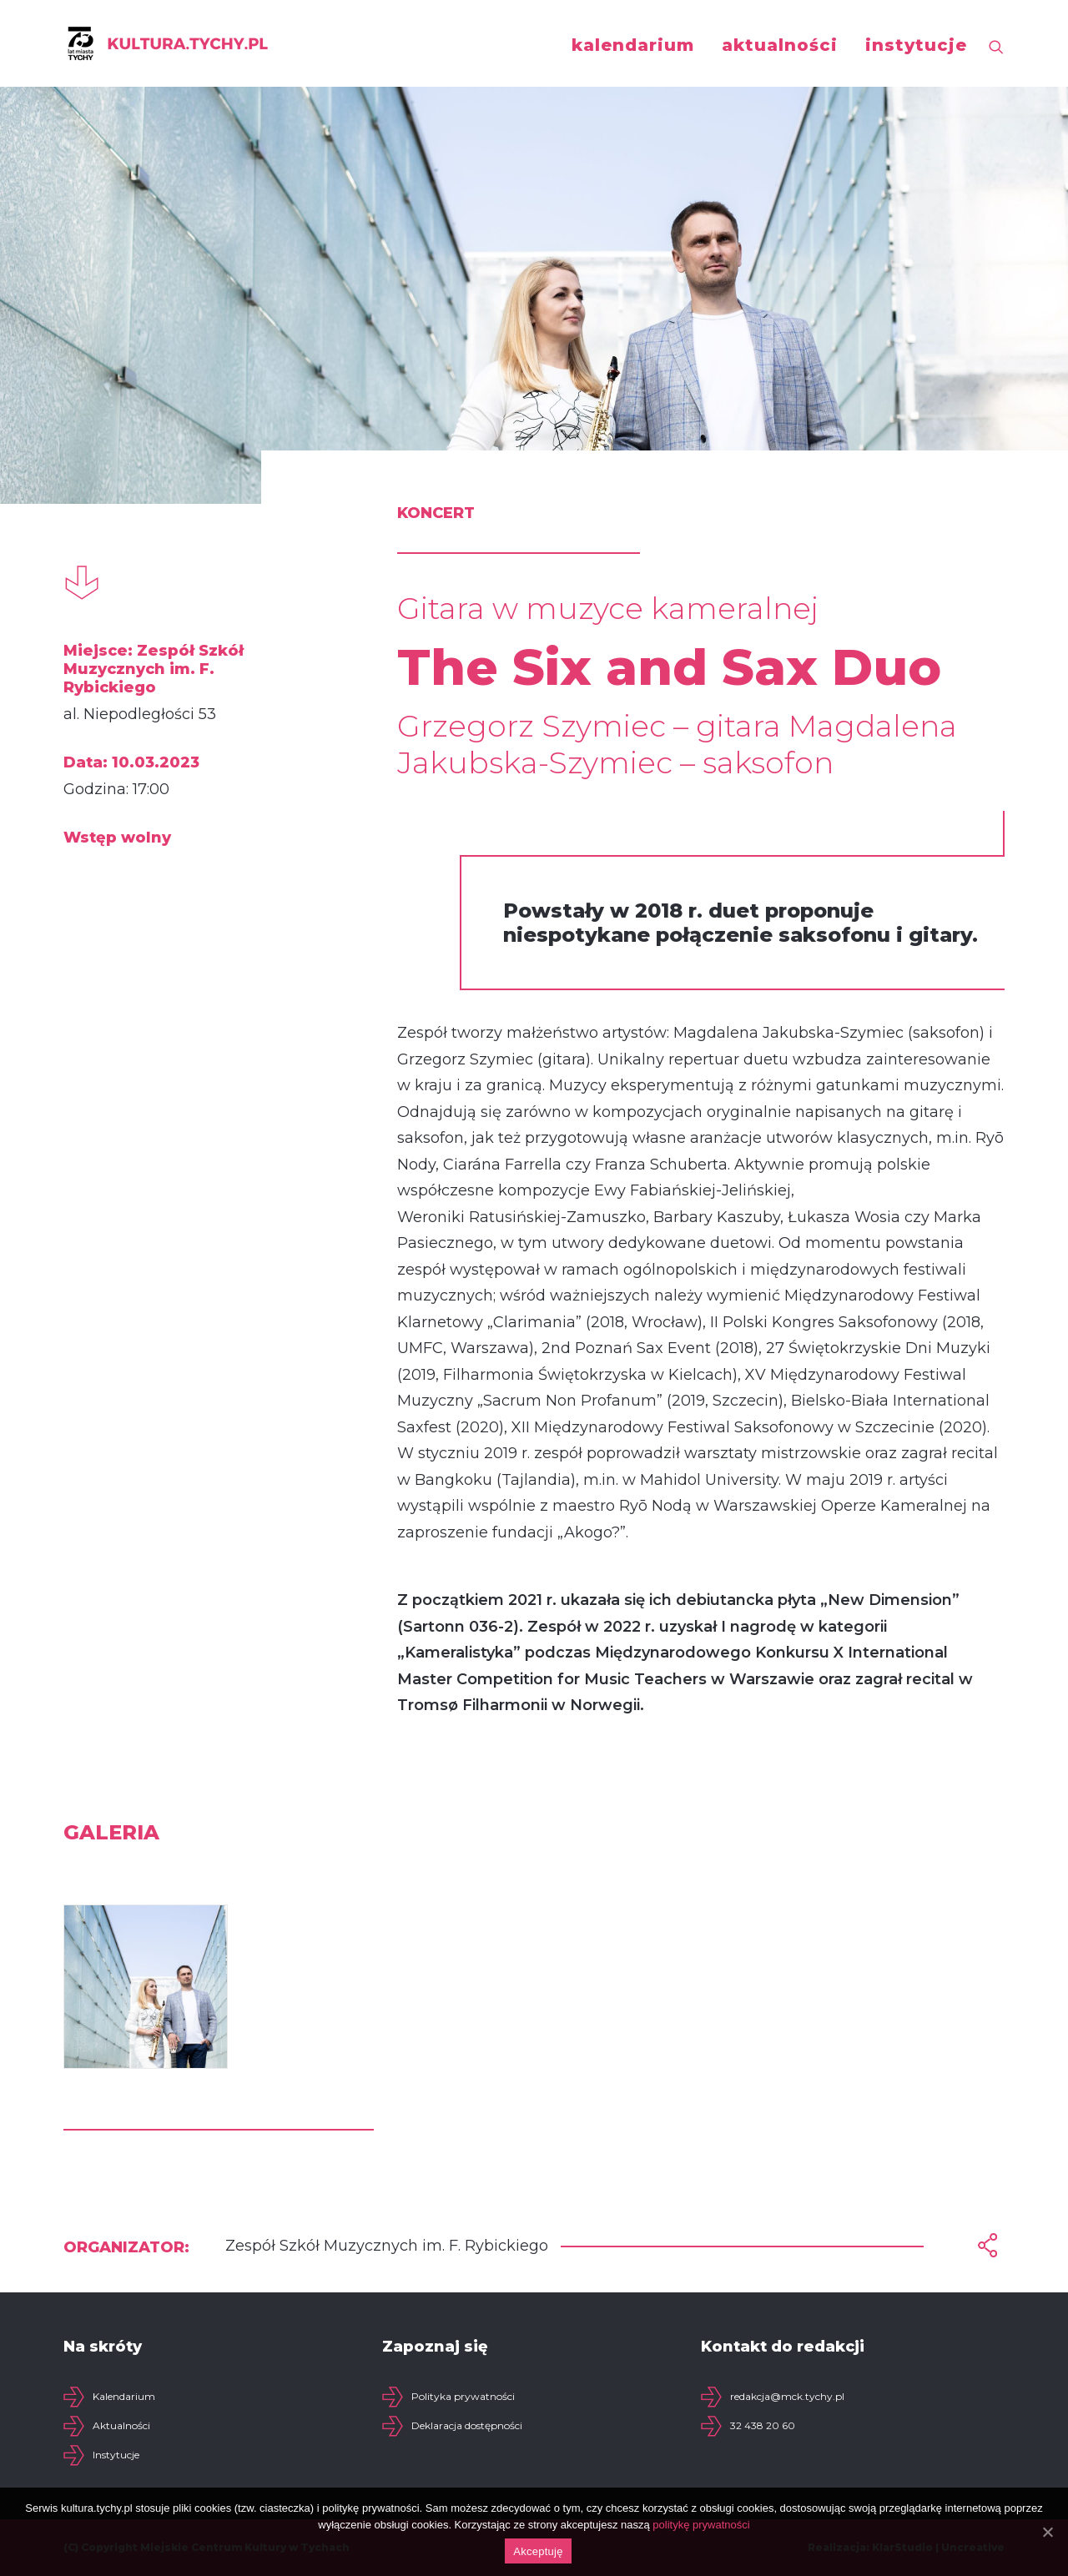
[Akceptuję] (1047, 2531)
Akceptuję (537, 2551)
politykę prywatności (700, 2524)
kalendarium (633, 45)
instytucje (916, 45)
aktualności (780, 45)
